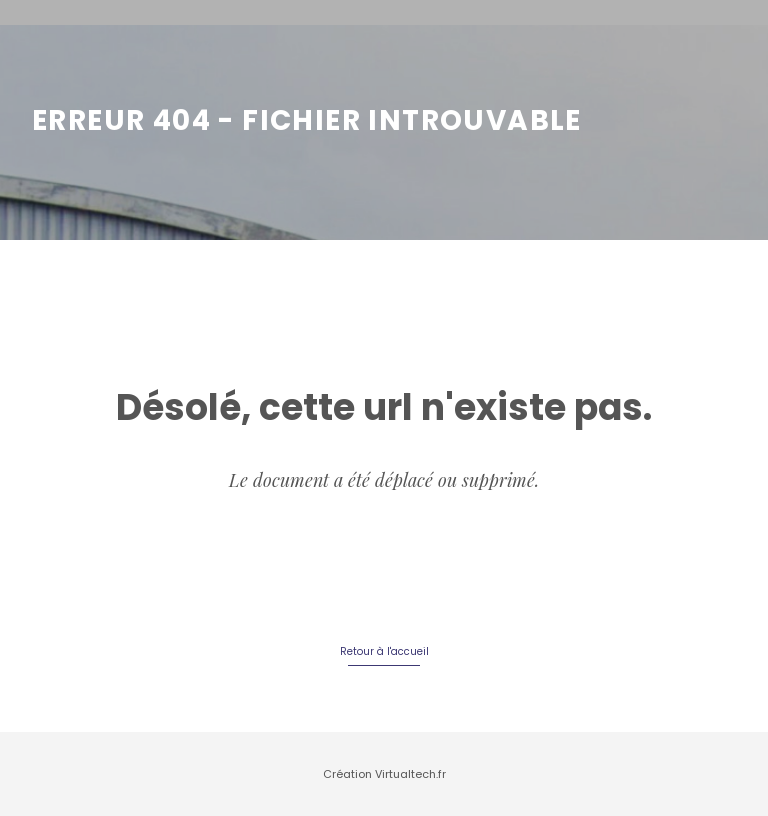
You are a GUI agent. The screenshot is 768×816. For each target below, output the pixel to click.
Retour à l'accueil (384, 651)
